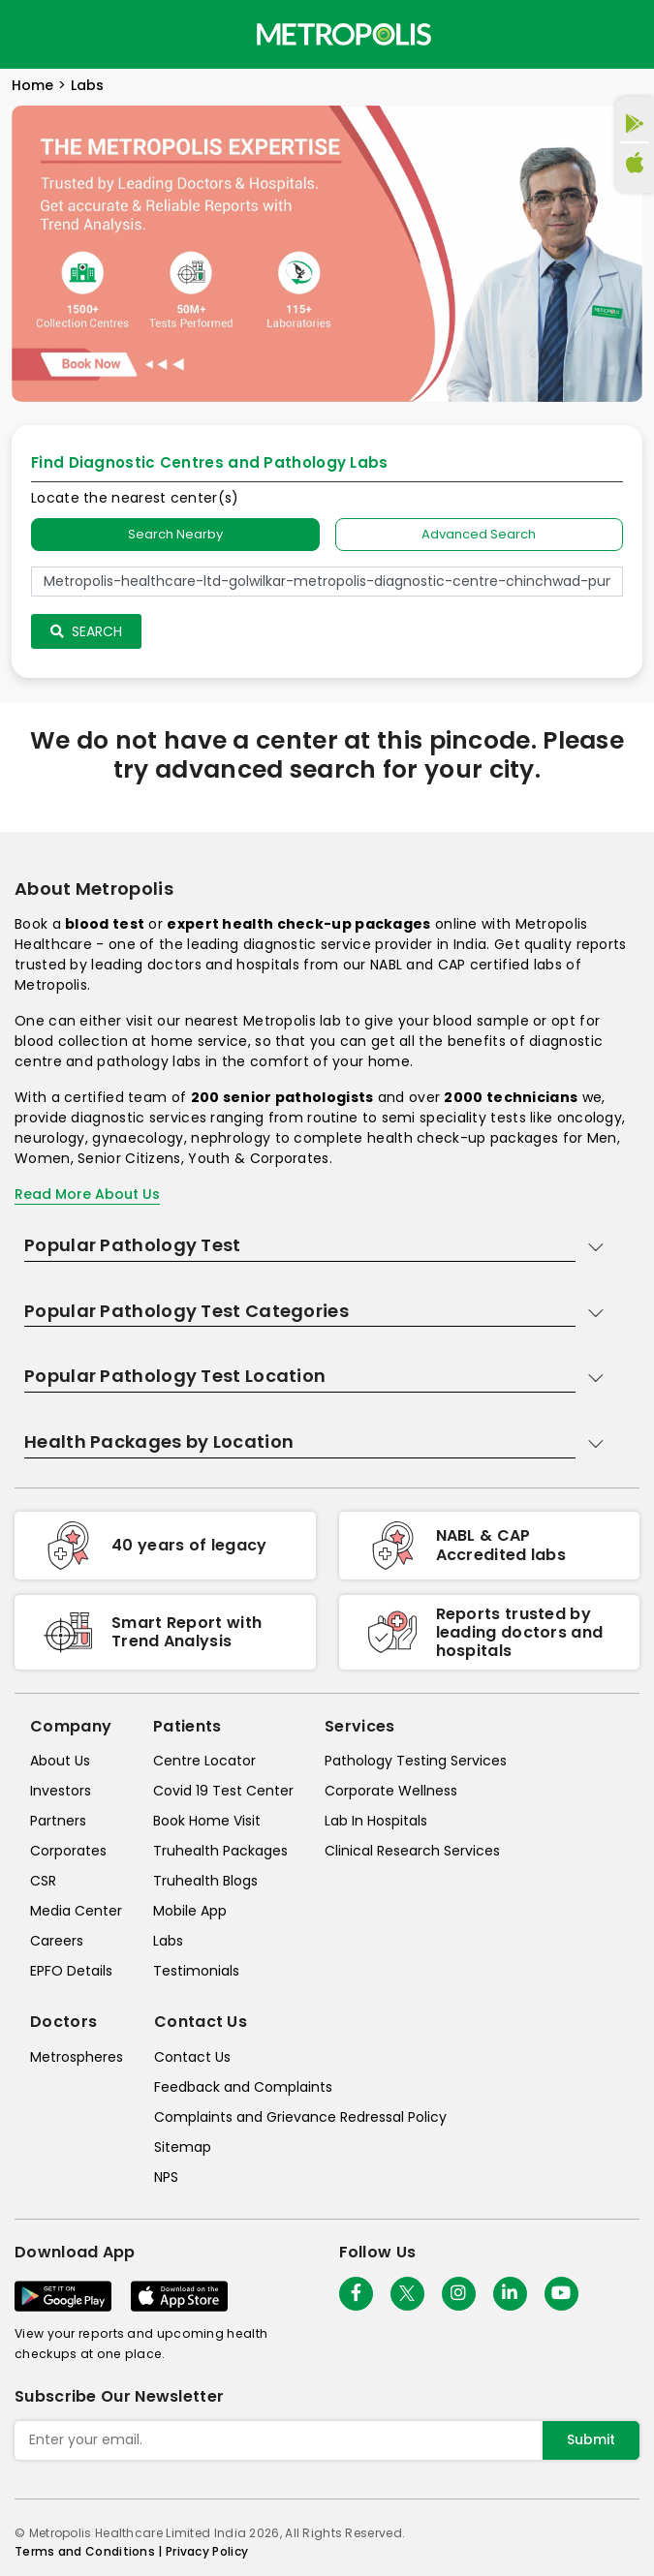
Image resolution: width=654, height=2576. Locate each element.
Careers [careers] (56, 1940)
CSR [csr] (43, 1880)
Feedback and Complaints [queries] (243, 2087)
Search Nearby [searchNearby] (175, 534)
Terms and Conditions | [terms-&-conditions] (90, 2551)
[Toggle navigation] (31, 33)
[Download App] (63, 2296)
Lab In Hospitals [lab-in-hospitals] (376, 1820)
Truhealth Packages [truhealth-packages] (220, 1850)
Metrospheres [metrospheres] (76, 2057)
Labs (87, 85)
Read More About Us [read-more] (87, 1194)
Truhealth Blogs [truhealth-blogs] (205, 1880)
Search (86, 631)
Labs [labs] (168, 1940)
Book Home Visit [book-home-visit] (207, 1820)
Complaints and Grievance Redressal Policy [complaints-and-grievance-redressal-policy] (300, 2117)
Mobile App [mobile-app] (190, 1910)
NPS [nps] (166, 2177)
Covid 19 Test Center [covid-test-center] (223, 1790)
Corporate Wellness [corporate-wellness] (391, 1790)
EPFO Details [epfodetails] (71, 1970)
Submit (591, 2439)
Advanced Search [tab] (478, 534)
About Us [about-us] (60, 1760)
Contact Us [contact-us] (192, 2057)
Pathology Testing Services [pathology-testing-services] (416, 1760)
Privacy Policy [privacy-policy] (207, 2551)
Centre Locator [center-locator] (204, 1760)
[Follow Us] (356, 2294)
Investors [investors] (60, 1790)
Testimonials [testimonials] (196, 1970)
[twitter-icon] (407, 2294)
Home (32, 85)
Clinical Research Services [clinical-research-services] (412, 1850)
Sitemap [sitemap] (182, 2147)
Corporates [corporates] (68, 1850)
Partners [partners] (58, 1820)
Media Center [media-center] (76, 1910)
